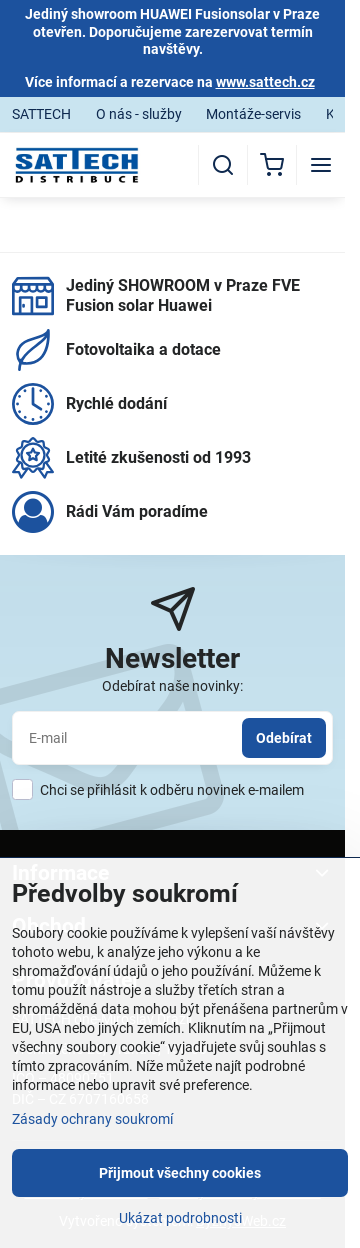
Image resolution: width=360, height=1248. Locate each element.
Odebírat (284, 738)
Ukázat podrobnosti (180, 1218)
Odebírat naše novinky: (172, 686)
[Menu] (321, 165)
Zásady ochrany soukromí (92, 1119)
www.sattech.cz (265, 82)
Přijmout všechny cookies (180, 1173)
